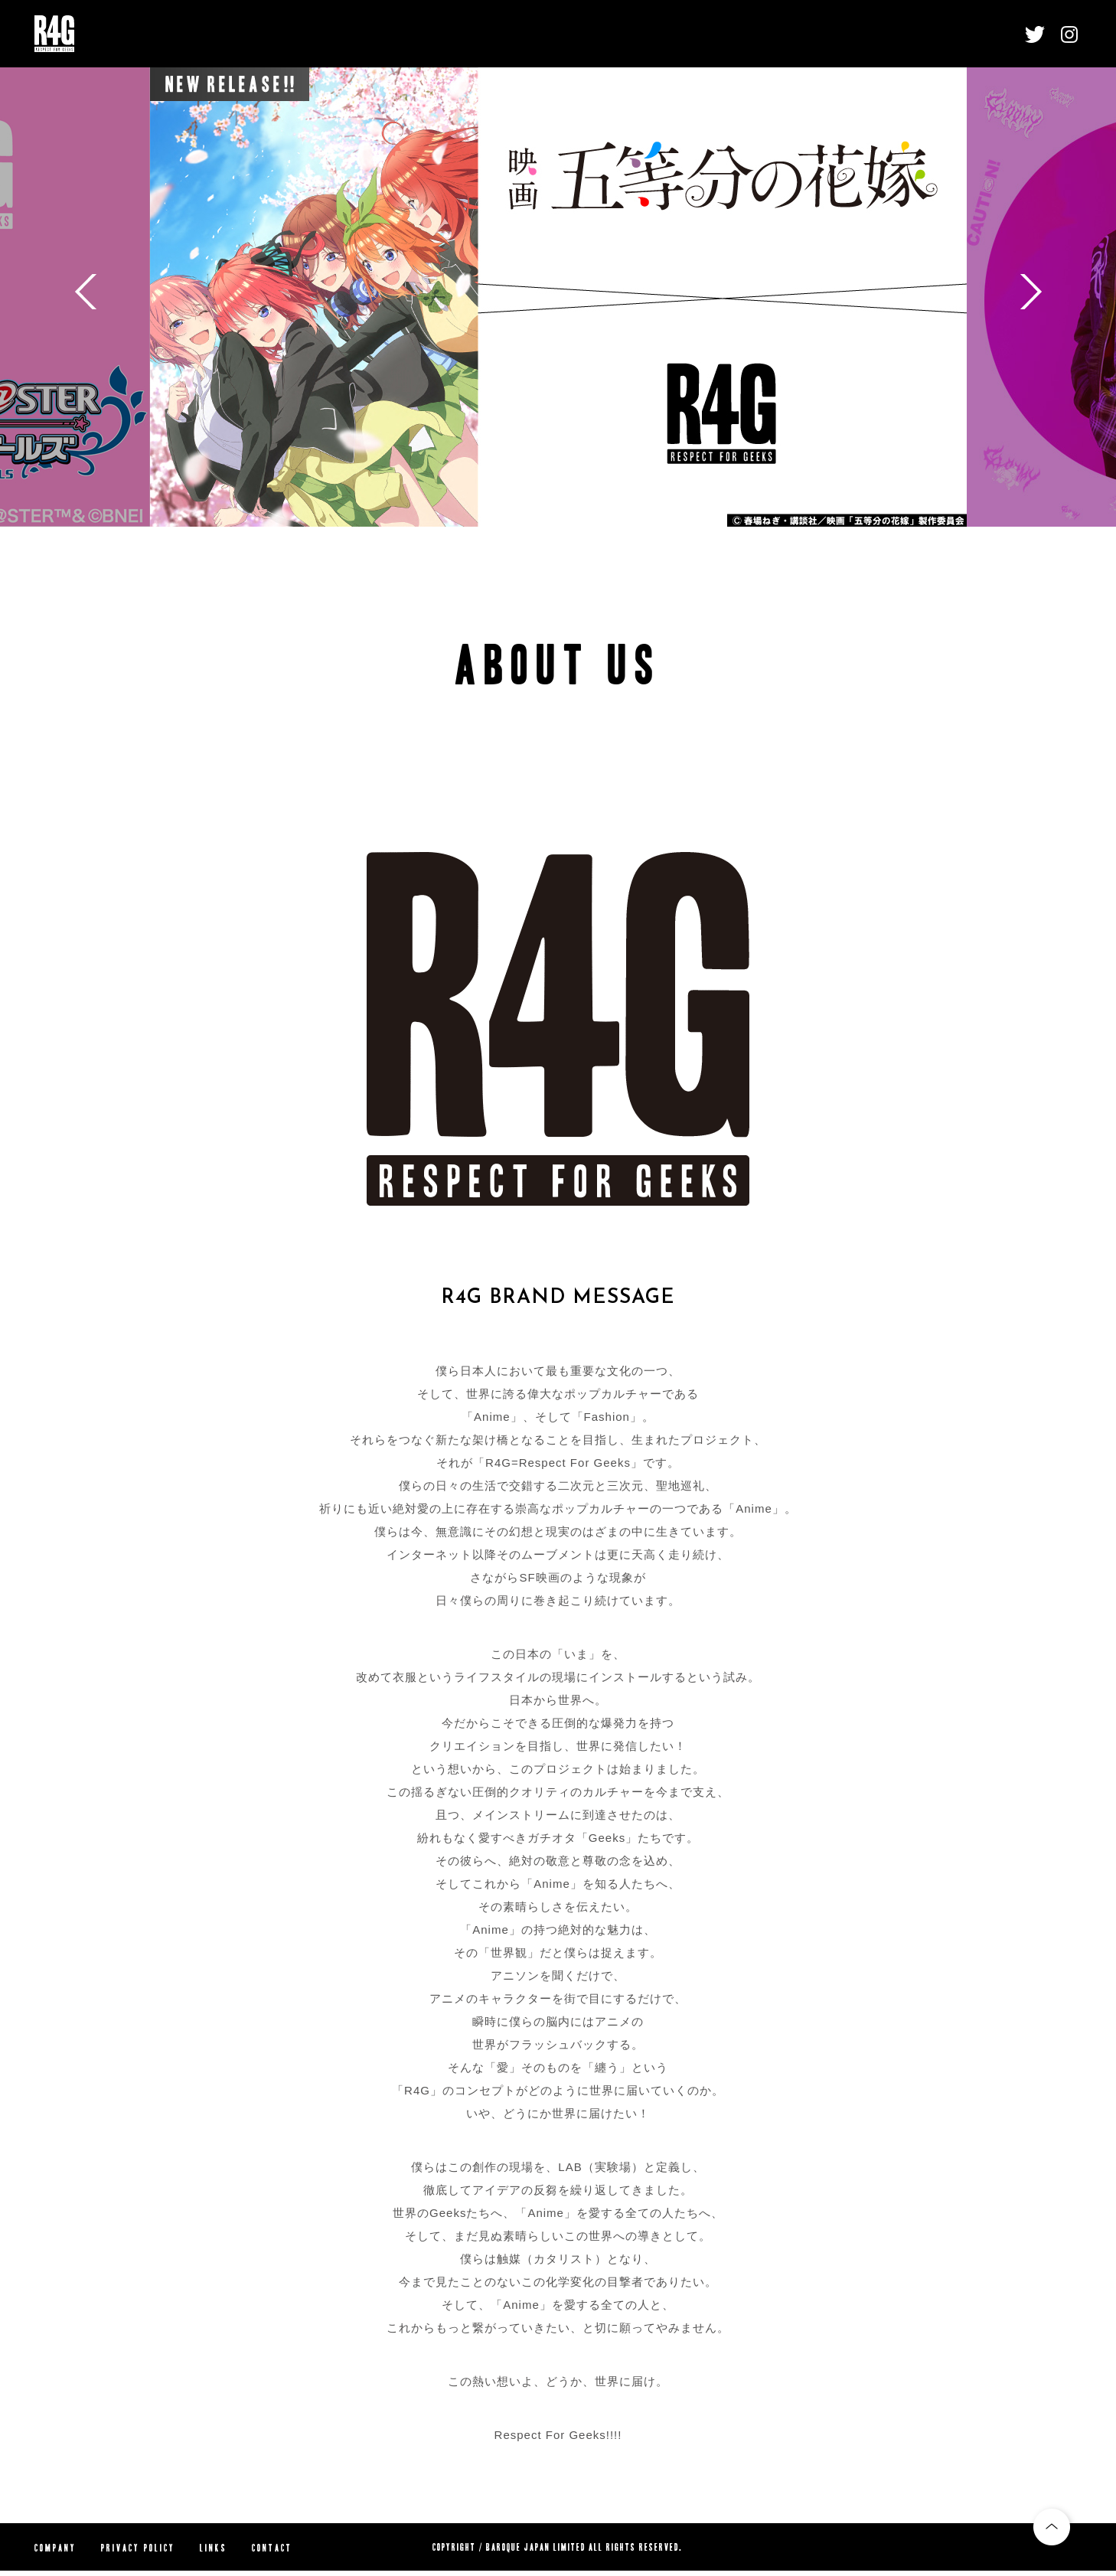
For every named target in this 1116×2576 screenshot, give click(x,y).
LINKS (213, 2548)
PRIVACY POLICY (138, 2548)
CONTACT (272, 2548)
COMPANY (55, 2548)
